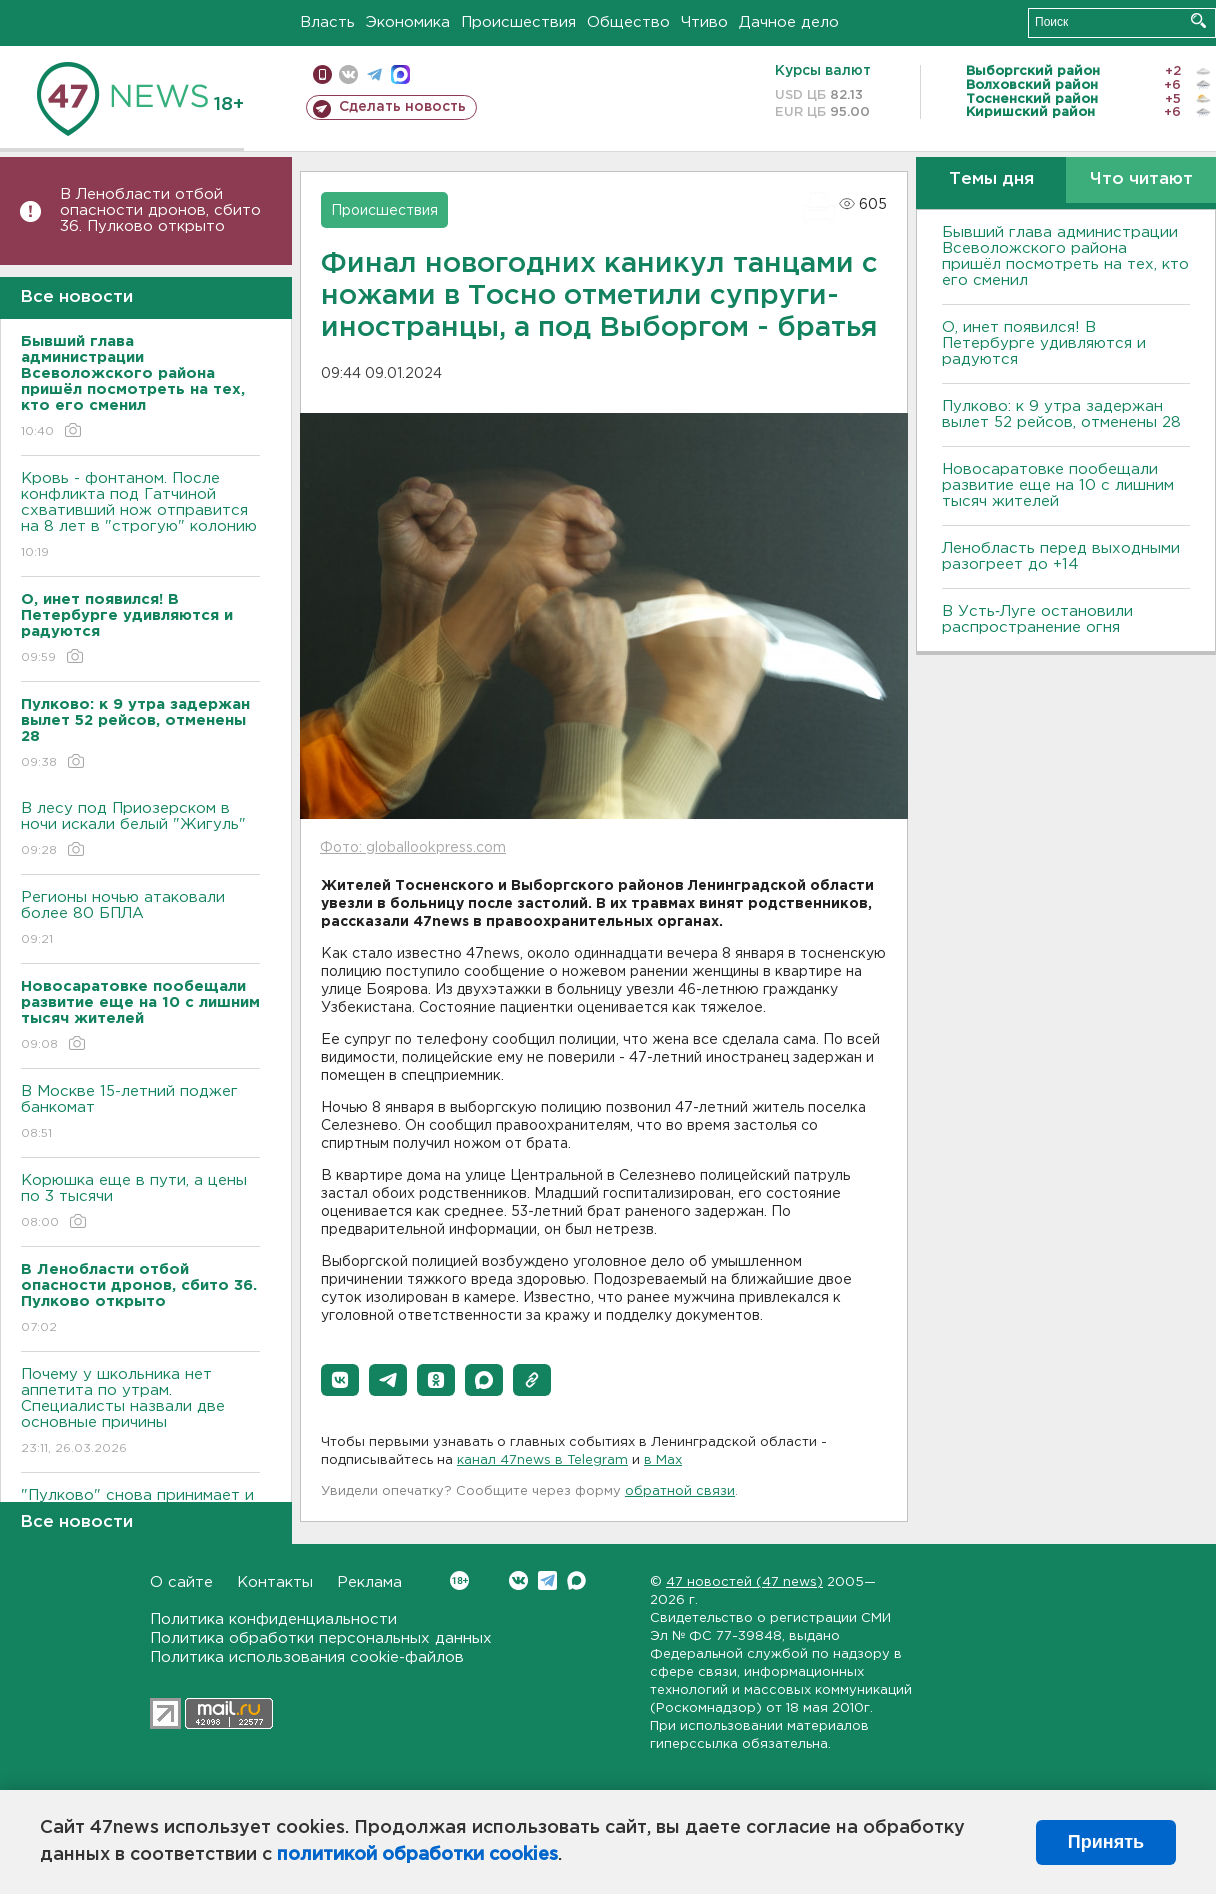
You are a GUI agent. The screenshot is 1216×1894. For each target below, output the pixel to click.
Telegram (547, 1580)
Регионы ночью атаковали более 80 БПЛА (140, 919)
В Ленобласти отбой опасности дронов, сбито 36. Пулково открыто (160, 210)
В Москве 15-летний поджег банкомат (140, 1113)
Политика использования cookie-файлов (307, 1657)
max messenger (400, 74)
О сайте (181, 1582)
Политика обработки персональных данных (321, 1638)
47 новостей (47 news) (744, 1582)
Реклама (369, 1582)
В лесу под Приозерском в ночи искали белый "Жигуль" (140, 830)
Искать (1198, 20)
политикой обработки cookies (417, 1855)
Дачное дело (789, 22)
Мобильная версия (322, 74)
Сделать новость (402, 107)
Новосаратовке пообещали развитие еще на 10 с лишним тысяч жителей (1058, 485)
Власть (327, 22)
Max (576, 1580)
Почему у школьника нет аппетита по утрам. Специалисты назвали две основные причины (140, 1412)
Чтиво (704, 22)
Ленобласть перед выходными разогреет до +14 (1061, 556)
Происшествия (518, 22)
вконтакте (348, 74)
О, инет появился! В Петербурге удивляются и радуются (1044, 343)
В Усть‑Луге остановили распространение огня (1037, 619)
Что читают (1141, 179)
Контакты (275, 1582)
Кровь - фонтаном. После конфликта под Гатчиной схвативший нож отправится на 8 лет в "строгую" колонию (140, 516)
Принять (1106, 1842)
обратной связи (680, 1491)
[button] (340, 1380)
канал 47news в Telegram (542, 1460)
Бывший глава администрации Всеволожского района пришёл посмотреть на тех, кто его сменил (1065, 256)
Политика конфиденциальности (273, 1619)
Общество (628, 22)
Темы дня (991, 179)
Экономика (408, 22)
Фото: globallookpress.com (413, 848)
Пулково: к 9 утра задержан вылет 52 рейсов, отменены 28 (1061, 414)
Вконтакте (459, 1580)
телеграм (374, 74)
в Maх (663, 1460)
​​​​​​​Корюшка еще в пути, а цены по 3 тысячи (140, 1202)
